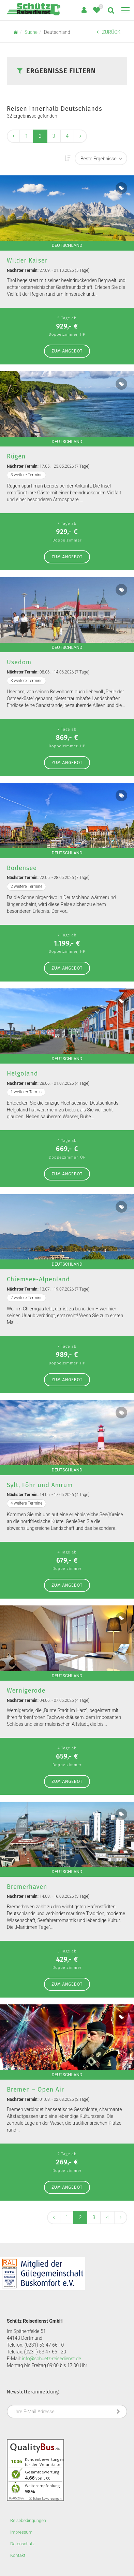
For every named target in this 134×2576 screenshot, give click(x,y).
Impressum (21, 2532)
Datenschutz (22, 2543)
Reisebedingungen (28, 2520)
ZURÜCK (108, 32)
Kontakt (17, 2555)
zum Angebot (67, 350)
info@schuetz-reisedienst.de (51, 2358)
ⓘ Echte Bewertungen (45, 2498)
